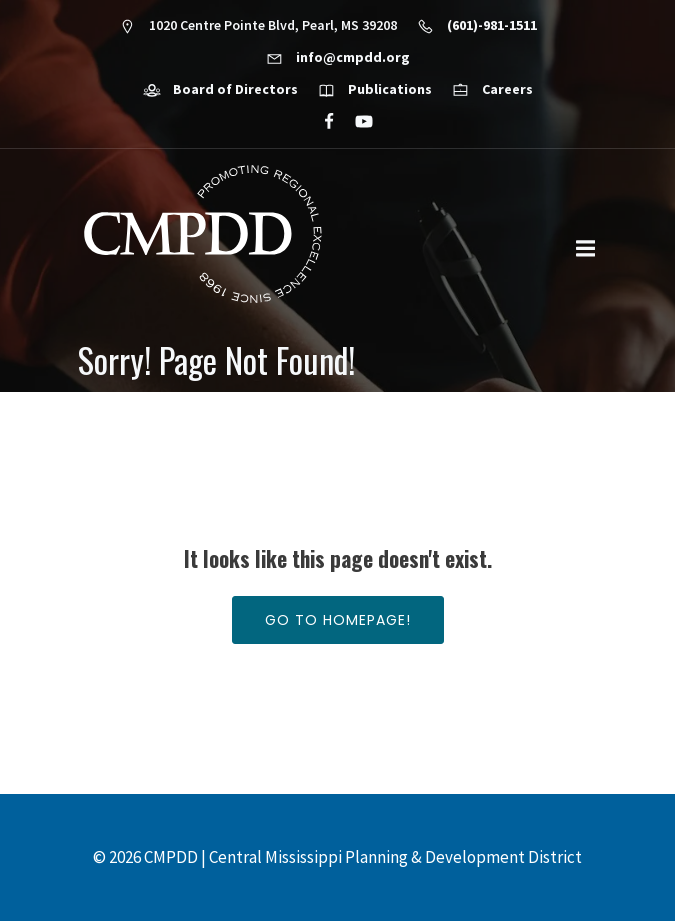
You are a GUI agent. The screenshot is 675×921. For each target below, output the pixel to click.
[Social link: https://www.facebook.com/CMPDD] (320, 122)
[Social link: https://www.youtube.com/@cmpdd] (355, 122)
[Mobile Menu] (586, 249)
